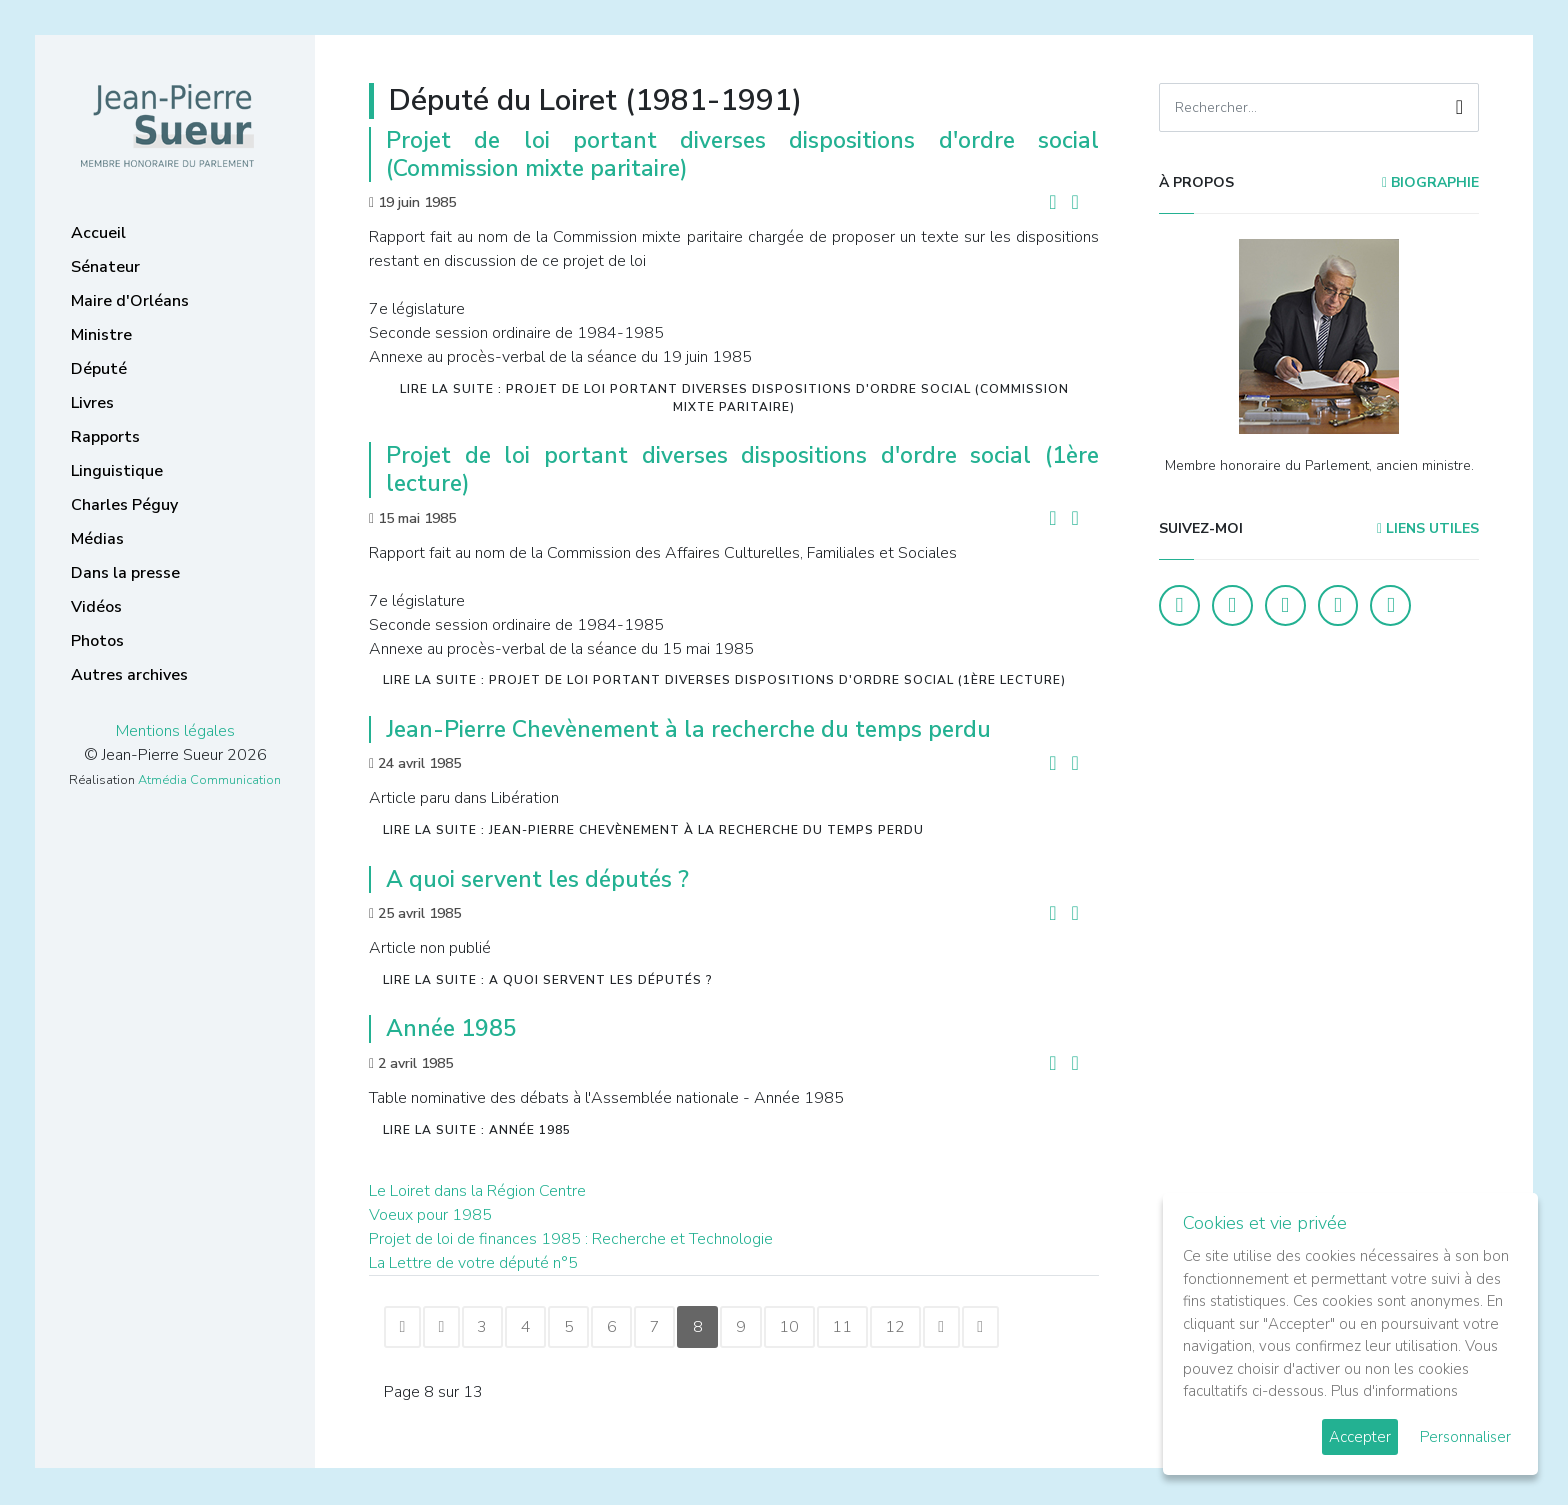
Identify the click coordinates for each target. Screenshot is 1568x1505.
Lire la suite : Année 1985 (477, 1130)
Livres (92, 403)
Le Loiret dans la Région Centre (477, 1191)
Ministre (101, 335)
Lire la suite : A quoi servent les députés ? (548, 980)
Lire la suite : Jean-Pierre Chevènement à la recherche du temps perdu (653, 830)
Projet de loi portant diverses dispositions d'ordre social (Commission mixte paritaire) (742, 154)
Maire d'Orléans (130, 301)
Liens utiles (1428, 528)
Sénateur (105, 267)
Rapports (105, 437)
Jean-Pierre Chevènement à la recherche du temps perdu (688, 729)
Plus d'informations (1394, 1391)
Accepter (1360, 1437)
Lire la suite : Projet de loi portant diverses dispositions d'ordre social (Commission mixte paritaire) (734, 398)
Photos (97, 641)
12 (929, 1328)
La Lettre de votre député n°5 (473, 1263)
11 (873, 1328)
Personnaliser (1465, 1437)
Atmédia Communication (209, 780)
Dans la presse (125, 573)
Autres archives (129, 675)
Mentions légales (175, 731)
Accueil (98, 233)
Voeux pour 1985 (430, 1215)
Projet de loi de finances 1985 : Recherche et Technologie (571, 1239)
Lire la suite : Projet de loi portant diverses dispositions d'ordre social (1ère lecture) (724, 680)
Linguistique (117, 471)
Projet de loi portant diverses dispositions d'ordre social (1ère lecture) (742, 469)
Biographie (1430, 182)
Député (99, 369)
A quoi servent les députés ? (537, 879)
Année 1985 (451, 1028)
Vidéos (96, 607)
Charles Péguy (124, 505)
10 (817, 1328)
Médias (97, 539)
